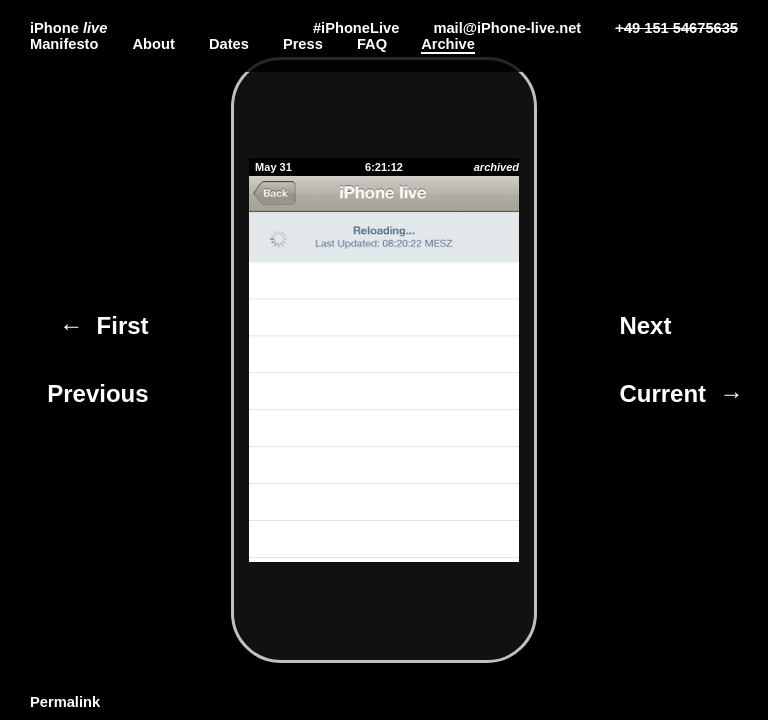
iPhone (68, 28)
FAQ (372, 44)
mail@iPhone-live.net (507, 28)
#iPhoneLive (356, 28)
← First (103, 325)
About (153, 44)
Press (303, 44)
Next (648, 325)
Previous (95, 393)
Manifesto (64, 44)
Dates (229, 44)
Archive (448, 44)
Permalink (65, 702)
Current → (681, 393)
